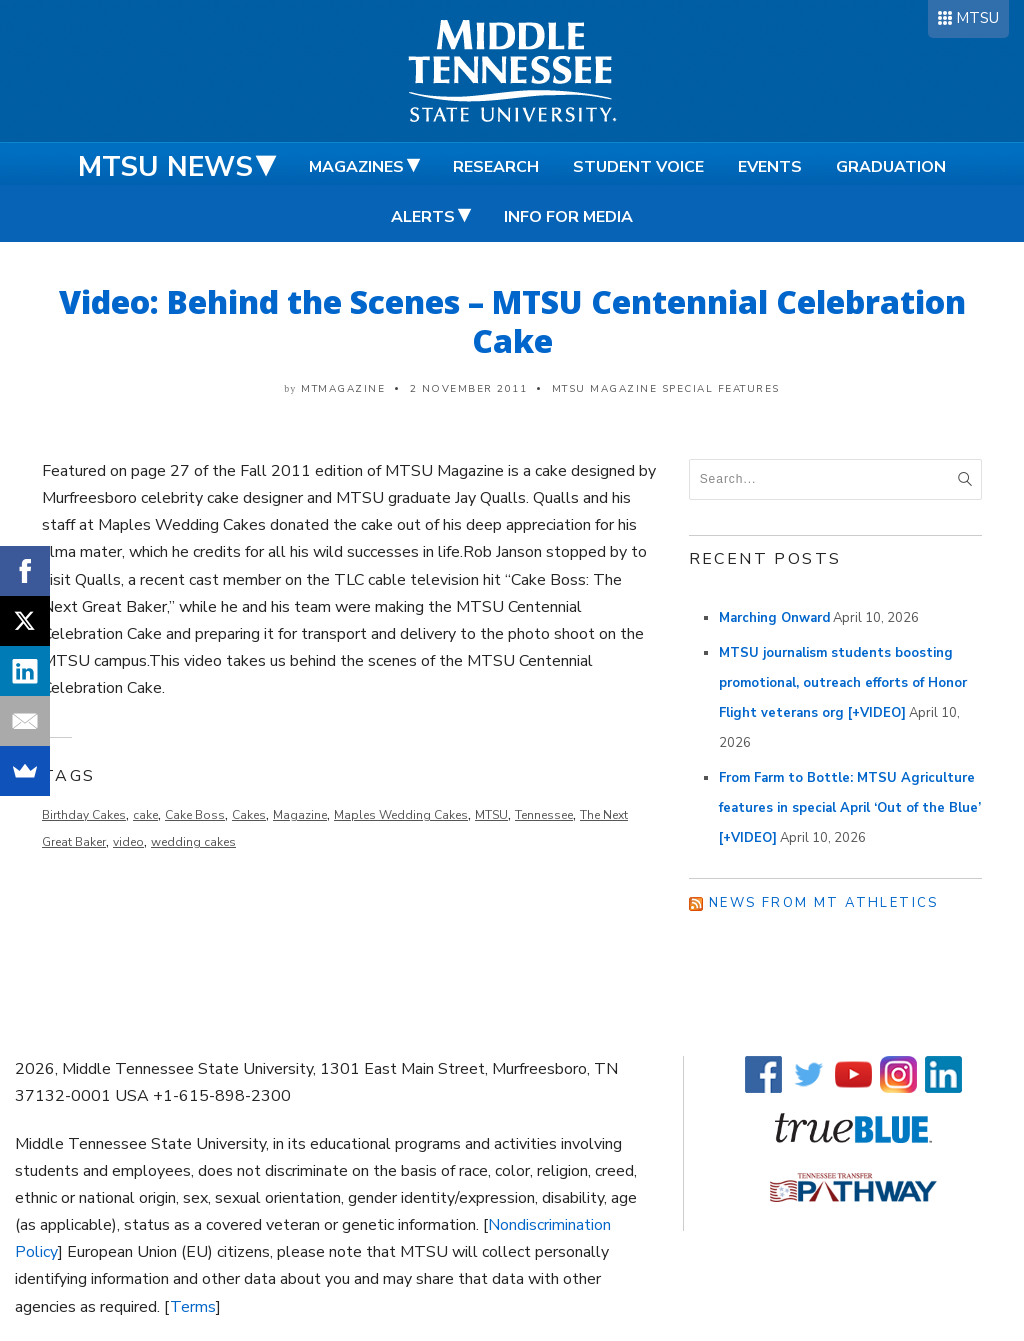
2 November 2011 (469, 389)
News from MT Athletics (824, 903)
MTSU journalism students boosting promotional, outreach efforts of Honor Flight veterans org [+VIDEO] (843, 683)
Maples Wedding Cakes (401, 815)
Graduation (891, 167)
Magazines (356, 167)
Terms (193, 1307)
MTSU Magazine (605, 389)
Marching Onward (774, 618)
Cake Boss (195, 815)
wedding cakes (193, 842)
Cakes (249, 815)
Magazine (300, 815)
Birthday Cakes (84, 815)
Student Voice (638, 167)
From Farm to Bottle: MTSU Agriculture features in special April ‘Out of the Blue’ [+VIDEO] (850, 808)
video (128, 842)
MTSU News (165, 167)
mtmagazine (343, 389)
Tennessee (544, 815)
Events (770, 167)
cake (145, 815)
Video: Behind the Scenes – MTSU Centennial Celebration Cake (512, 321)
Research (496, 167)
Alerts (423, 217)
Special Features (721, 389)
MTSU (977, 18)
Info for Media (568, 217)
